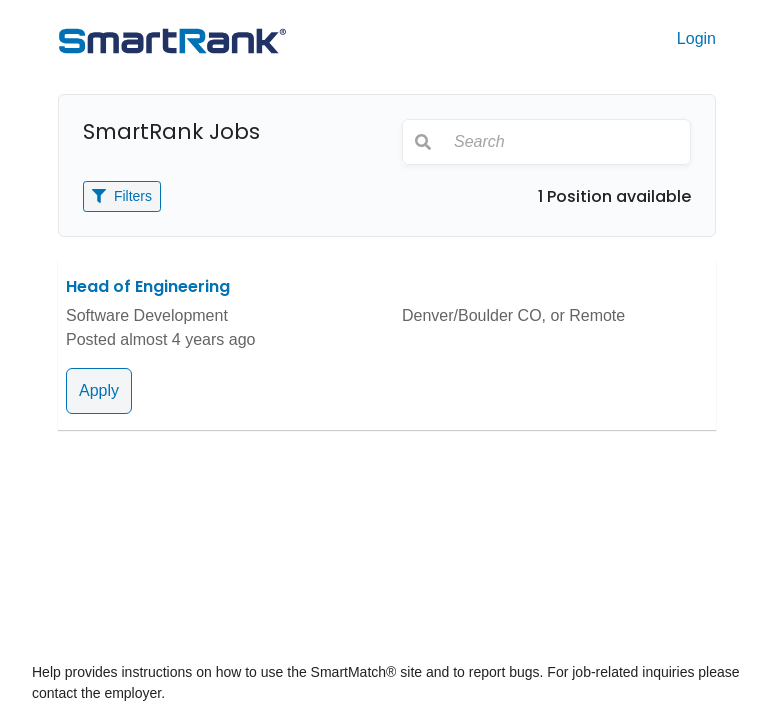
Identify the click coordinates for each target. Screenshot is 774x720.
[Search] (566, 142)
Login (696, 38)
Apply (99, 390)
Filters (122, 196)
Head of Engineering (148, 286)
